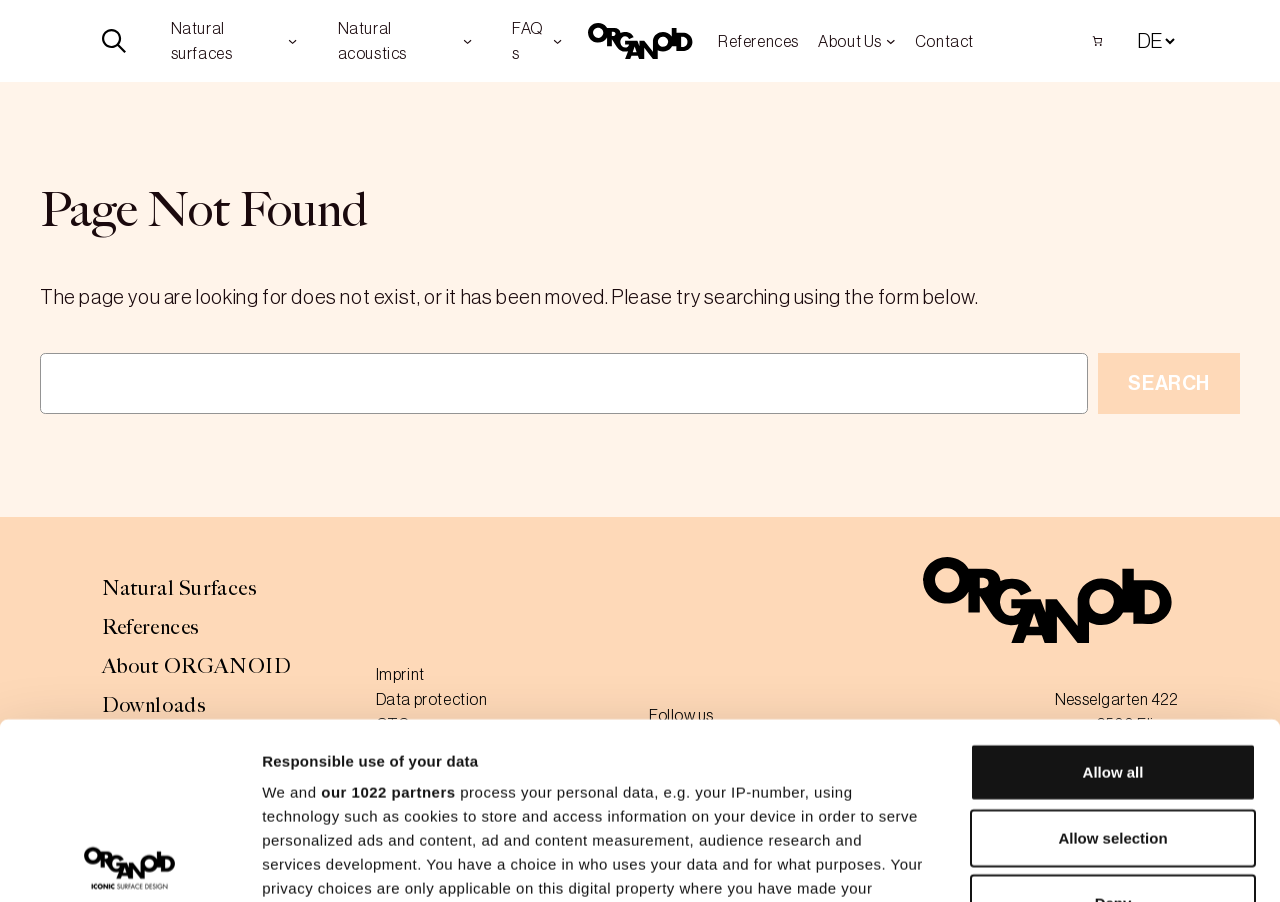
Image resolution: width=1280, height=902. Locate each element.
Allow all (1113, 596)
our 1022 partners (388, 616)
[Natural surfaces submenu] (292, 41)
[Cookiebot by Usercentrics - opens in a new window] (129, 863)
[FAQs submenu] (557, 41)
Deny (1113, 727)
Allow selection (1112, 661)
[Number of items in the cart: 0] (1097, 41)
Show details (1049, 862)
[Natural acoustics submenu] (467, 41)
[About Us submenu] (891, 41)
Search (1169, 383)
